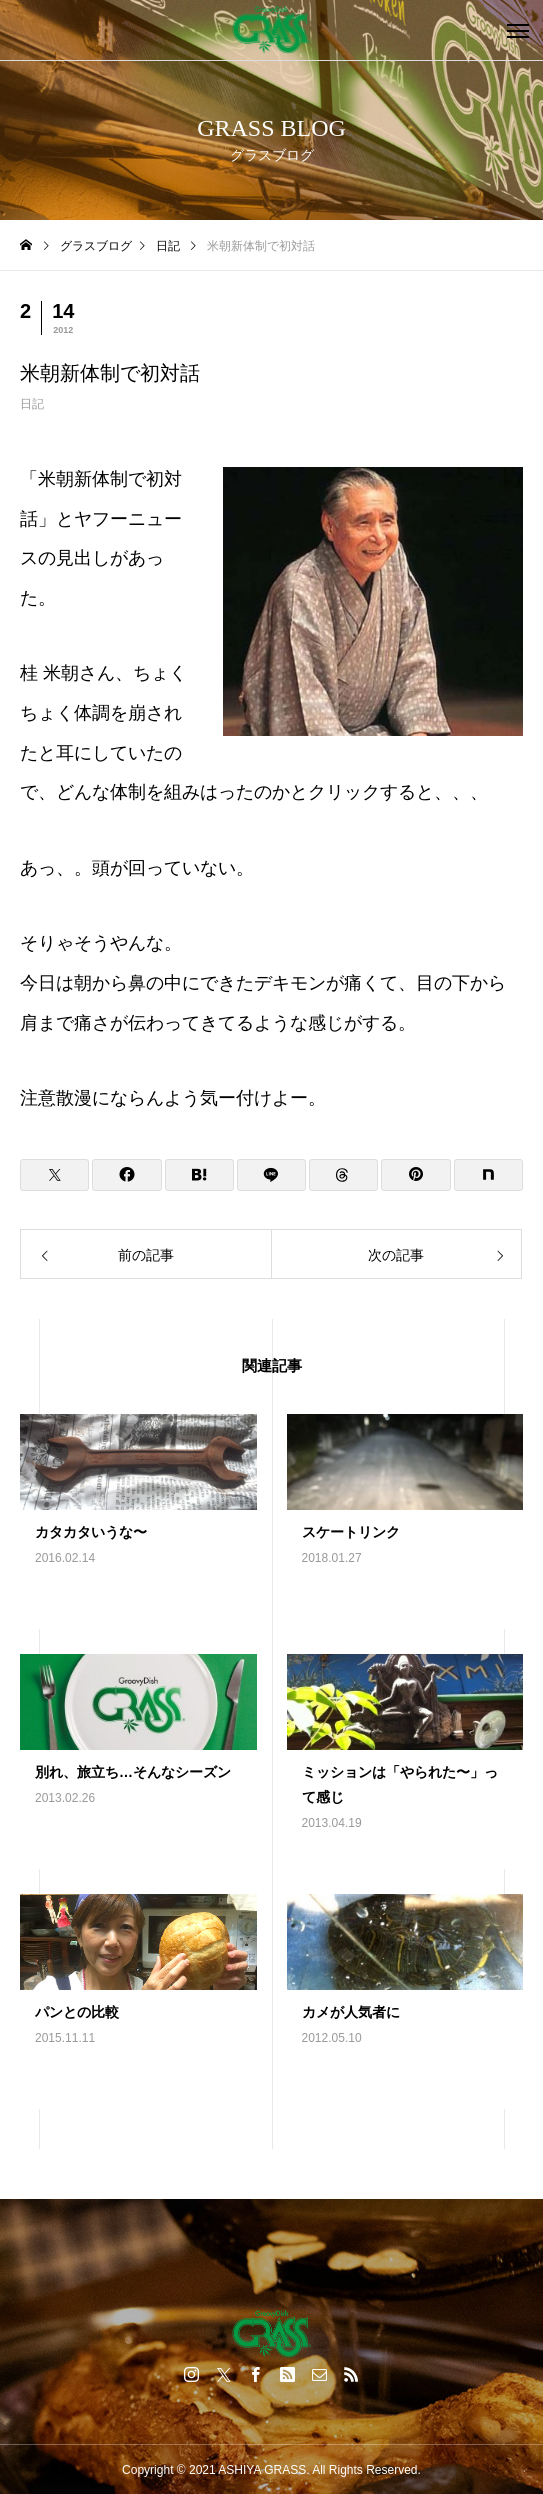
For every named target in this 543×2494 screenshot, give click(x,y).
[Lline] (271, 1175)
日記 (32, 404)
